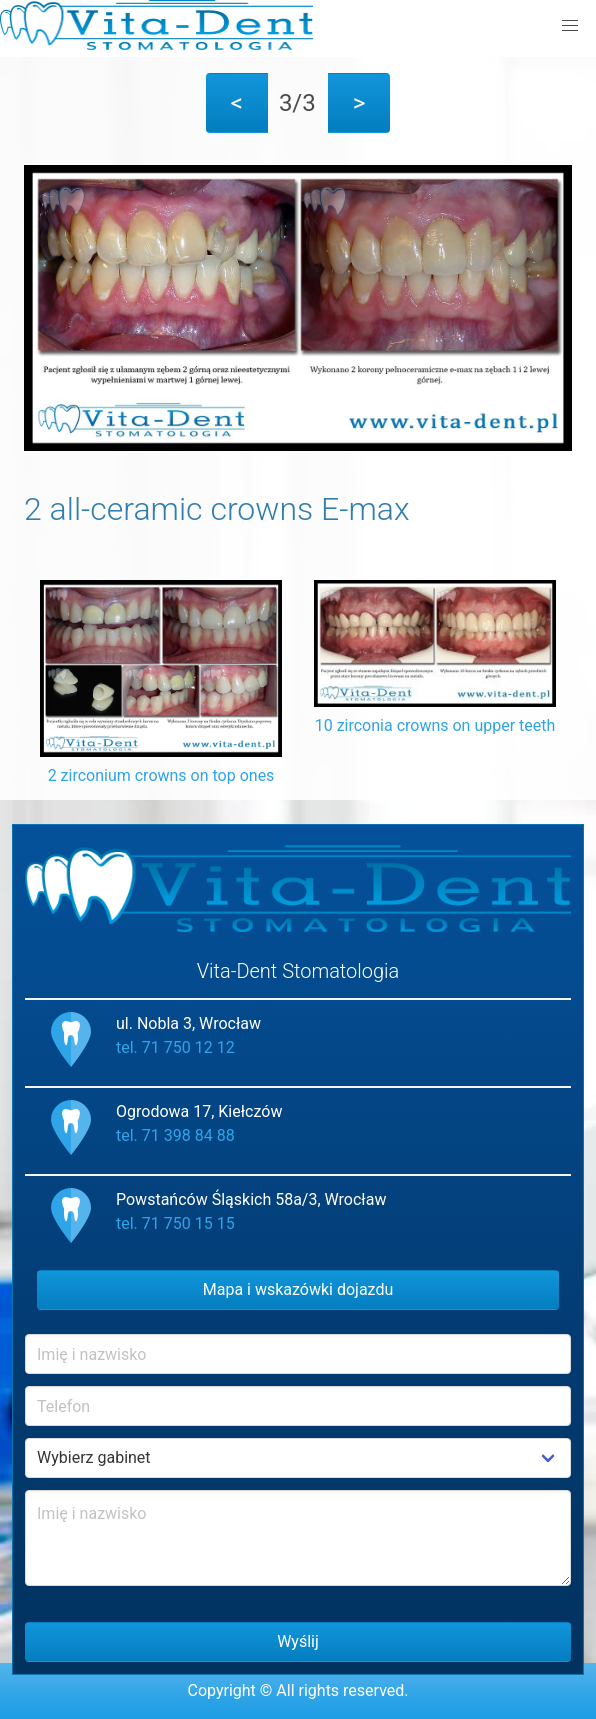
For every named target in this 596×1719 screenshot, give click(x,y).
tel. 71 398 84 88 (175, 1135)
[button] (570, 26)
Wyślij (298, 1641)
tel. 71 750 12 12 (175, 1047)
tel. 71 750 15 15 (175, 1223)
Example (298, 1458)
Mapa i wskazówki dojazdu (298, 1289)
